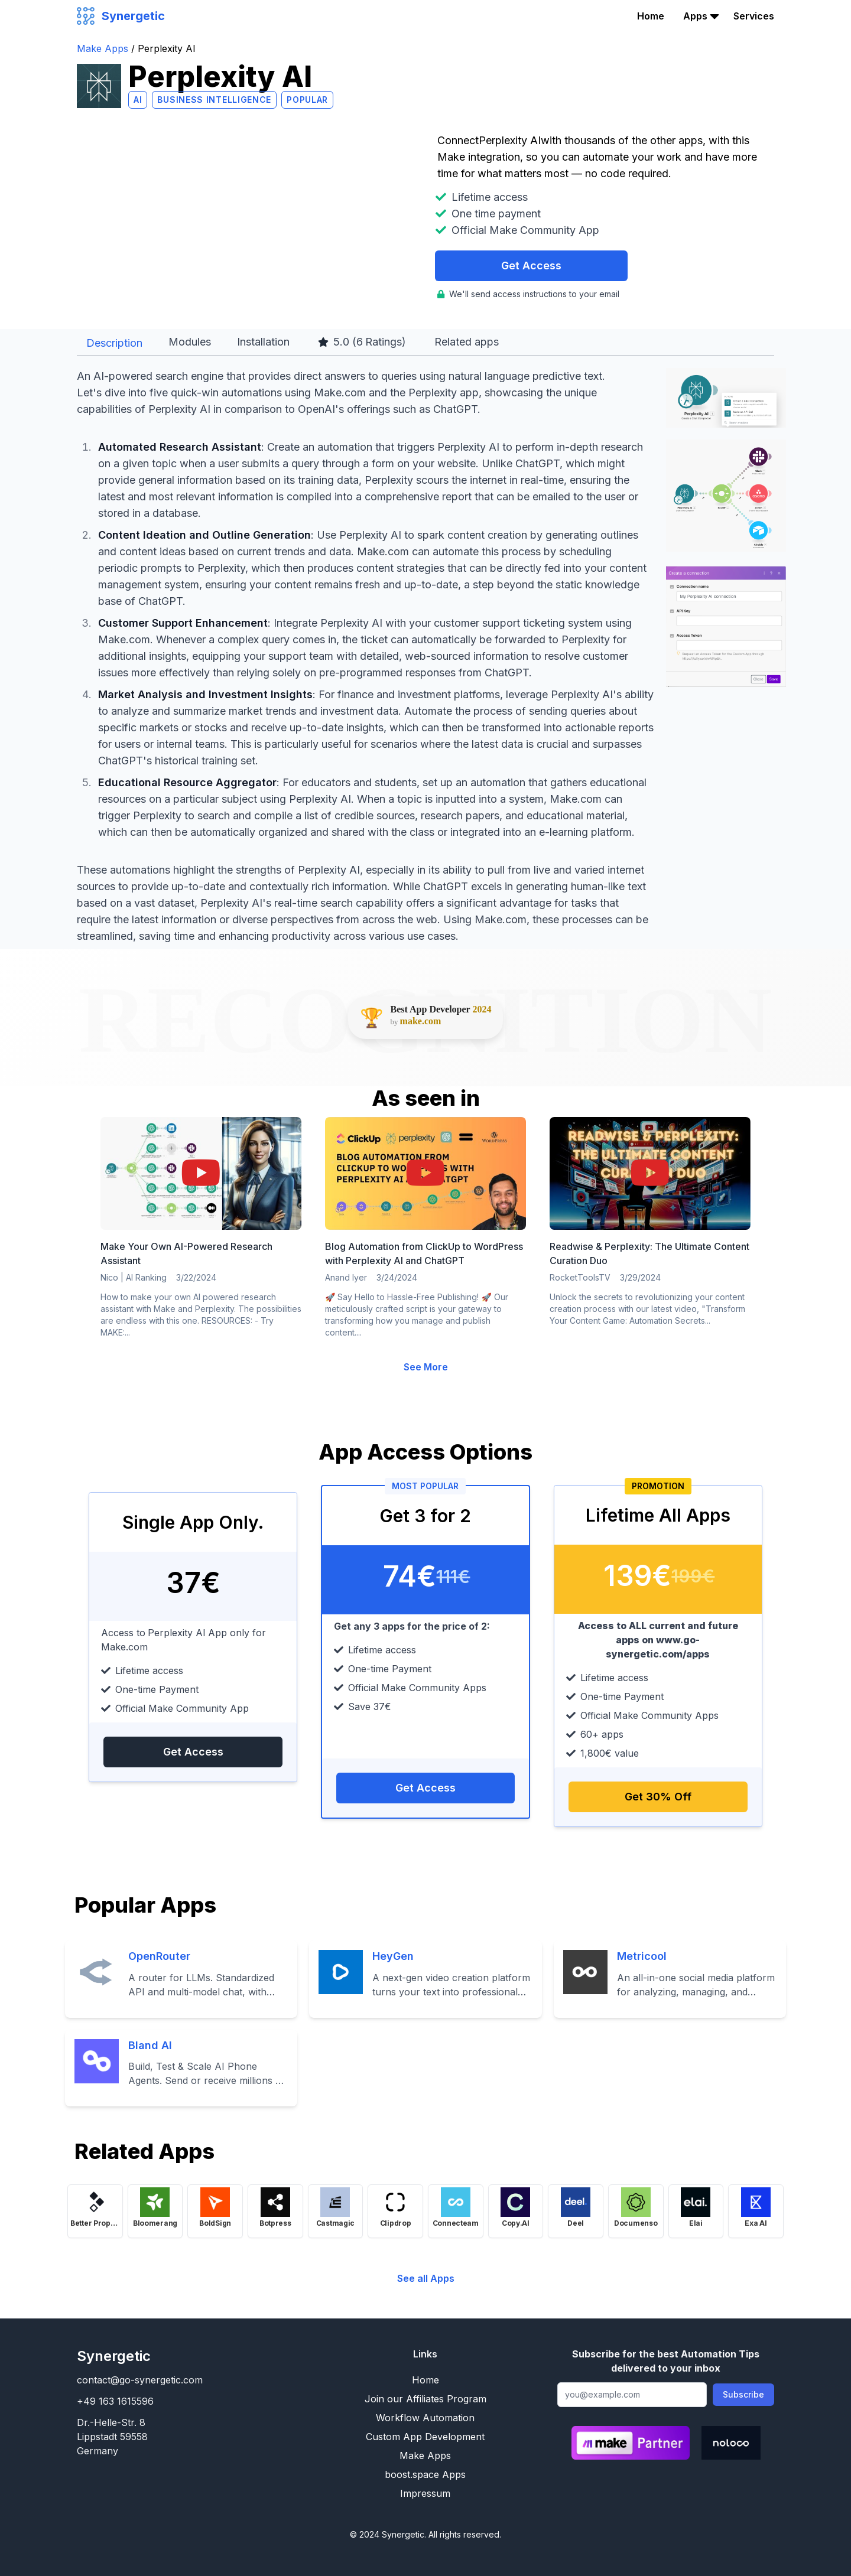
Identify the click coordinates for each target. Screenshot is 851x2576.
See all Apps (425, 2278)
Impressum (425, 2493)
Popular (307, 100)
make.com (420, 1021)
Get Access (531, 265)
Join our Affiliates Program (425, 2399)
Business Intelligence (214, 100)
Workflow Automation (425, 2418)
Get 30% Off (658, 1796)
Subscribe (743, 2394)
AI (138, 100)
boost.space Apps (425, 2474)
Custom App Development (425, 2437)
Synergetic (114, 2356)
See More (426, 1367)
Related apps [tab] (466, 342)
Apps (695, 16)
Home (650, 16)
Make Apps (104, 48)
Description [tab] (114, 343)
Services (753, 16)
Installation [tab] (263, 342)
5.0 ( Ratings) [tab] (362, 342)
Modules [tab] (189, 342)
